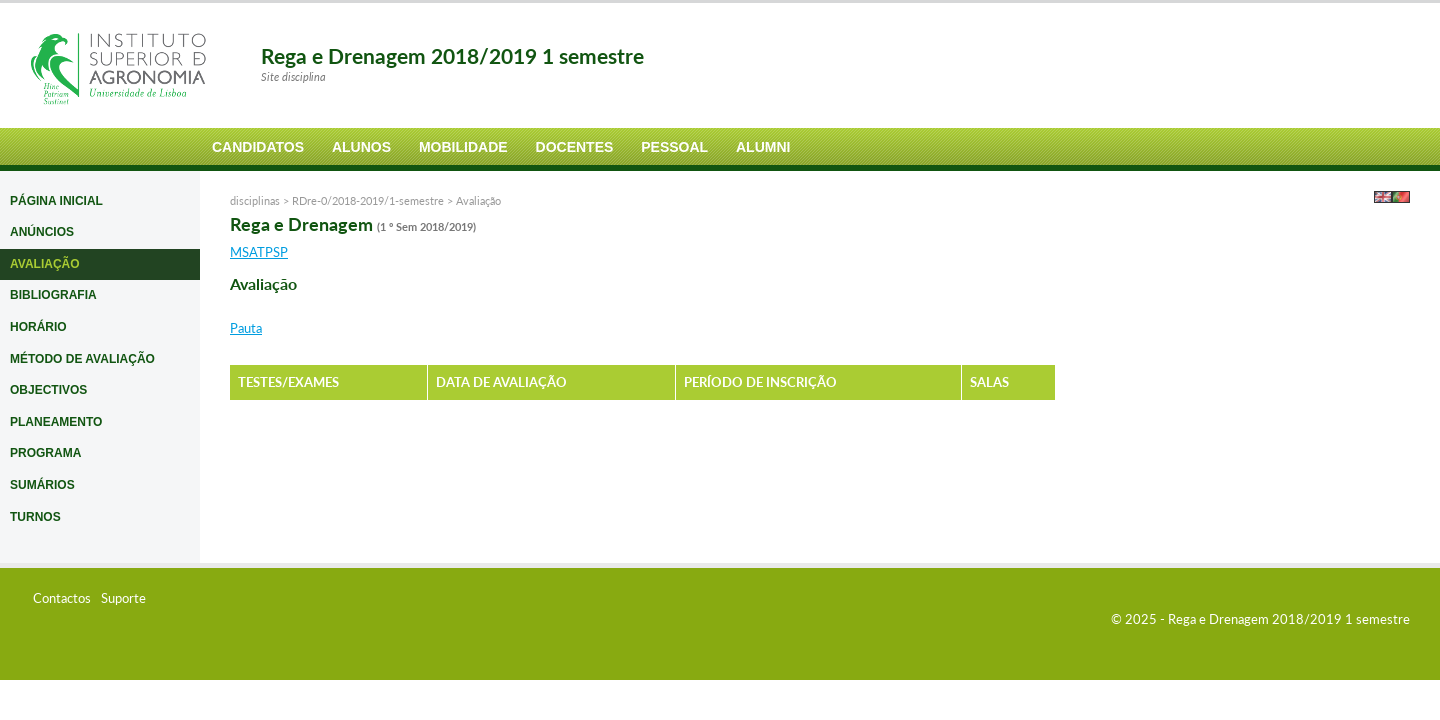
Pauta (246, 328)
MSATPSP (259, 252)
